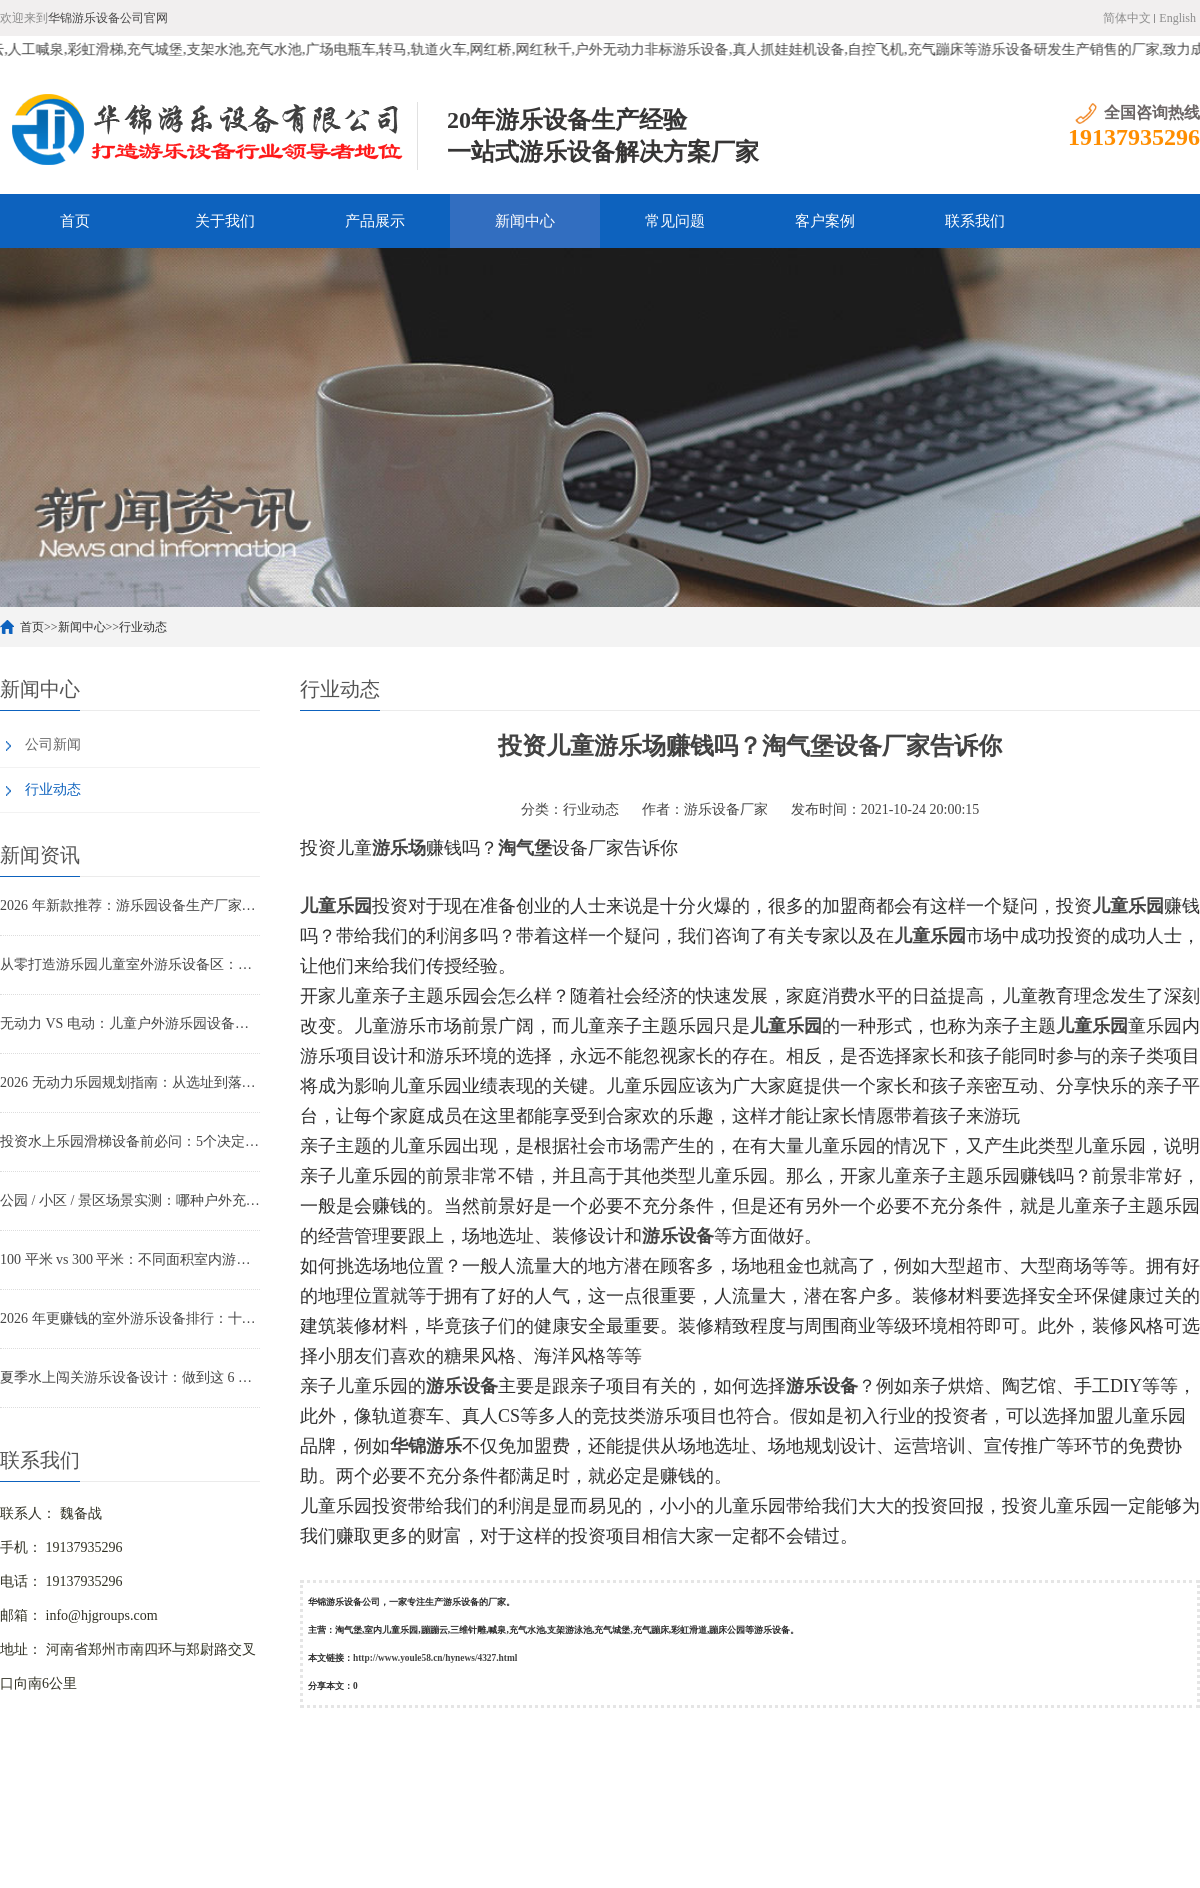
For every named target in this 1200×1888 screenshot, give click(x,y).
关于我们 (225, 221)
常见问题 (675, 221)
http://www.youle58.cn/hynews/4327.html (435, 1658)
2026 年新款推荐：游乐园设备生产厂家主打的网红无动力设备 (130, 905)
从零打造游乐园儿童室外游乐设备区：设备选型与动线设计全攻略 (130, 964)
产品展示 (375, 221)
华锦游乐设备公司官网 (108, 18)
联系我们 (975, 221)
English (1177, 18)
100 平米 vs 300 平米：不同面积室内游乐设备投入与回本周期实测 (130, 1259)
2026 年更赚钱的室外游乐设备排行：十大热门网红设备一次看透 (130, 1318)
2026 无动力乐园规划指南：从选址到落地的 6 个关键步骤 (130, 1082)
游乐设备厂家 (726, 809)
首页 (75, 221)
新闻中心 (525, 221)
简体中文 (1127, 18)
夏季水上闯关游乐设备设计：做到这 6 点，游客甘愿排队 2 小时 (130, 1377)
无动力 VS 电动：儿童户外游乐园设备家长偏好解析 (130, 1023)
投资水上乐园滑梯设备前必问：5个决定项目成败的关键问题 (130, 1141)
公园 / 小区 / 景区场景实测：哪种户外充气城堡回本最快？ (130, 1200)
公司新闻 (53, 744)
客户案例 (825, 221)
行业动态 (143, 627)
